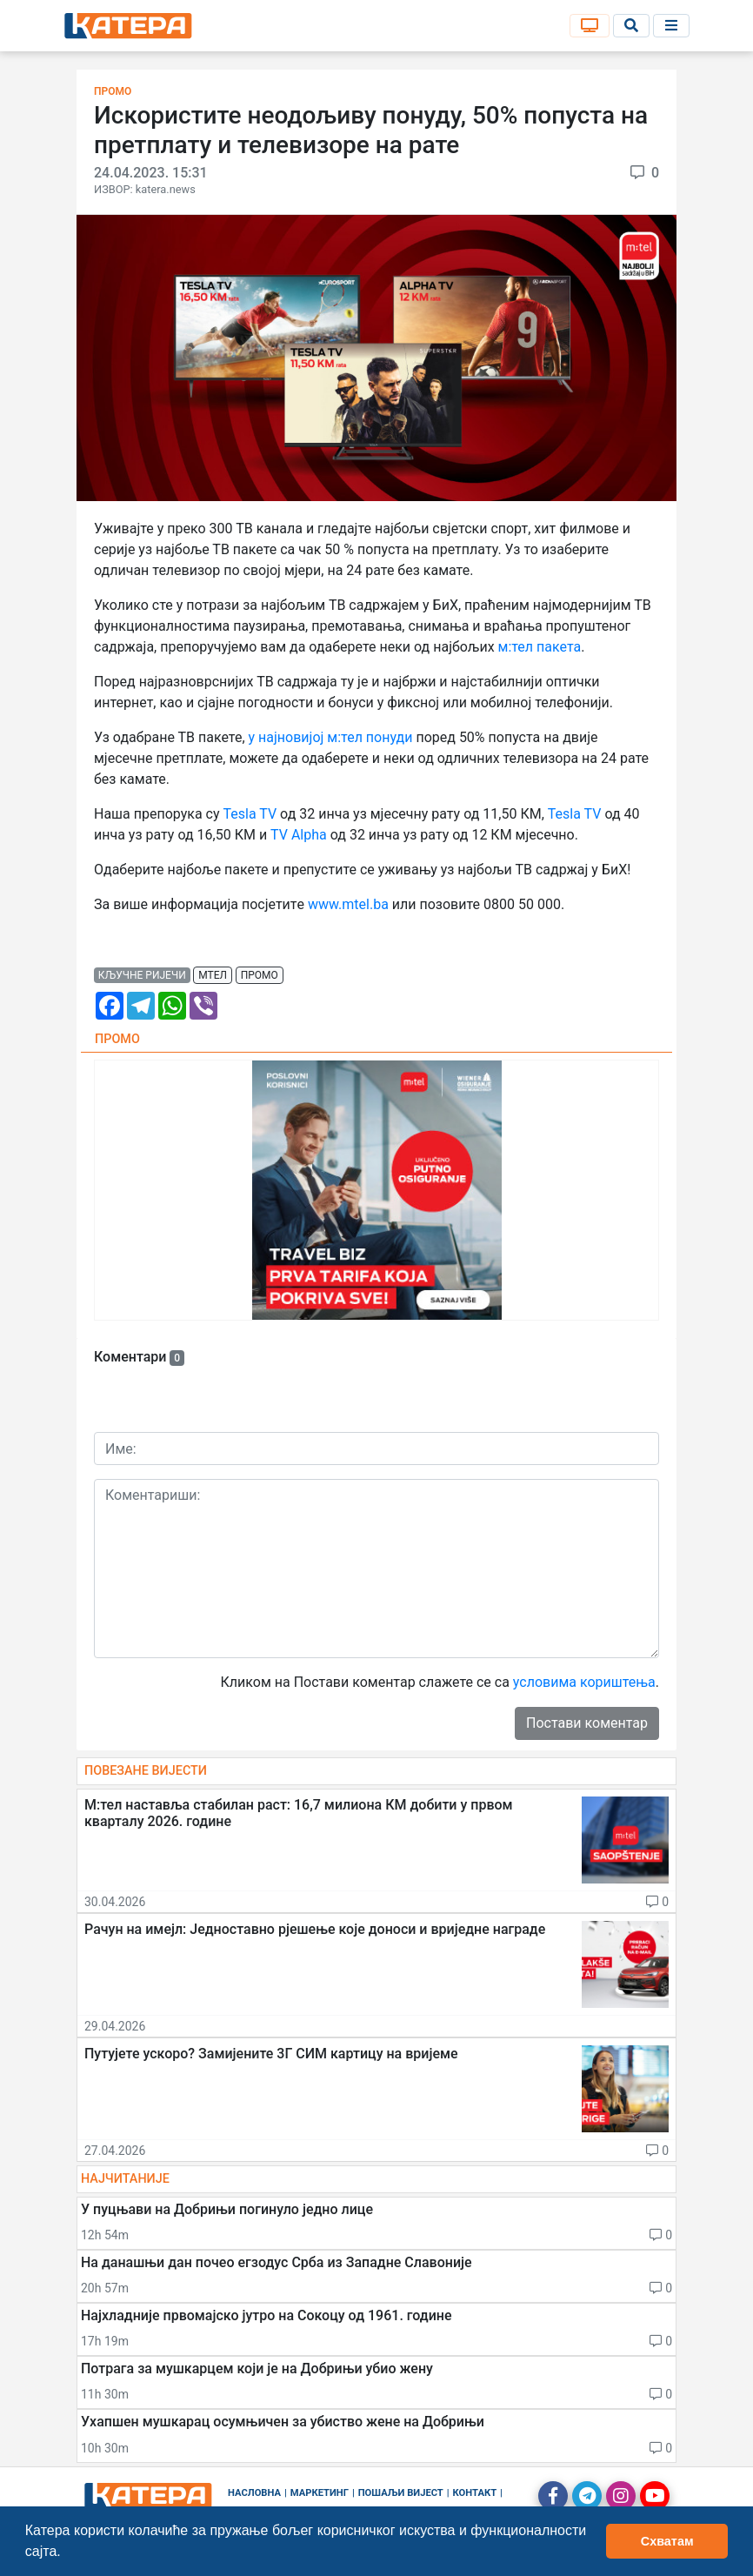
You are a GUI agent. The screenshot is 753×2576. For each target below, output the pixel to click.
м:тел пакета (540, 647)
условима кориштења (584, 1682)
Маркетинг (319, 2493)
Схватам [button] (667, 2541)
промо (259, 975)
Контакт (475, 2493)
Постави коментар (587, 1723)
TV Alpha (298, 834)
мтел (212, 975)
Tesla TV (250, 814)
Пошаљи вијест (400, 2493)
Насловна (254, 2493)
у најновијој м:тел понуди (331, 737)
